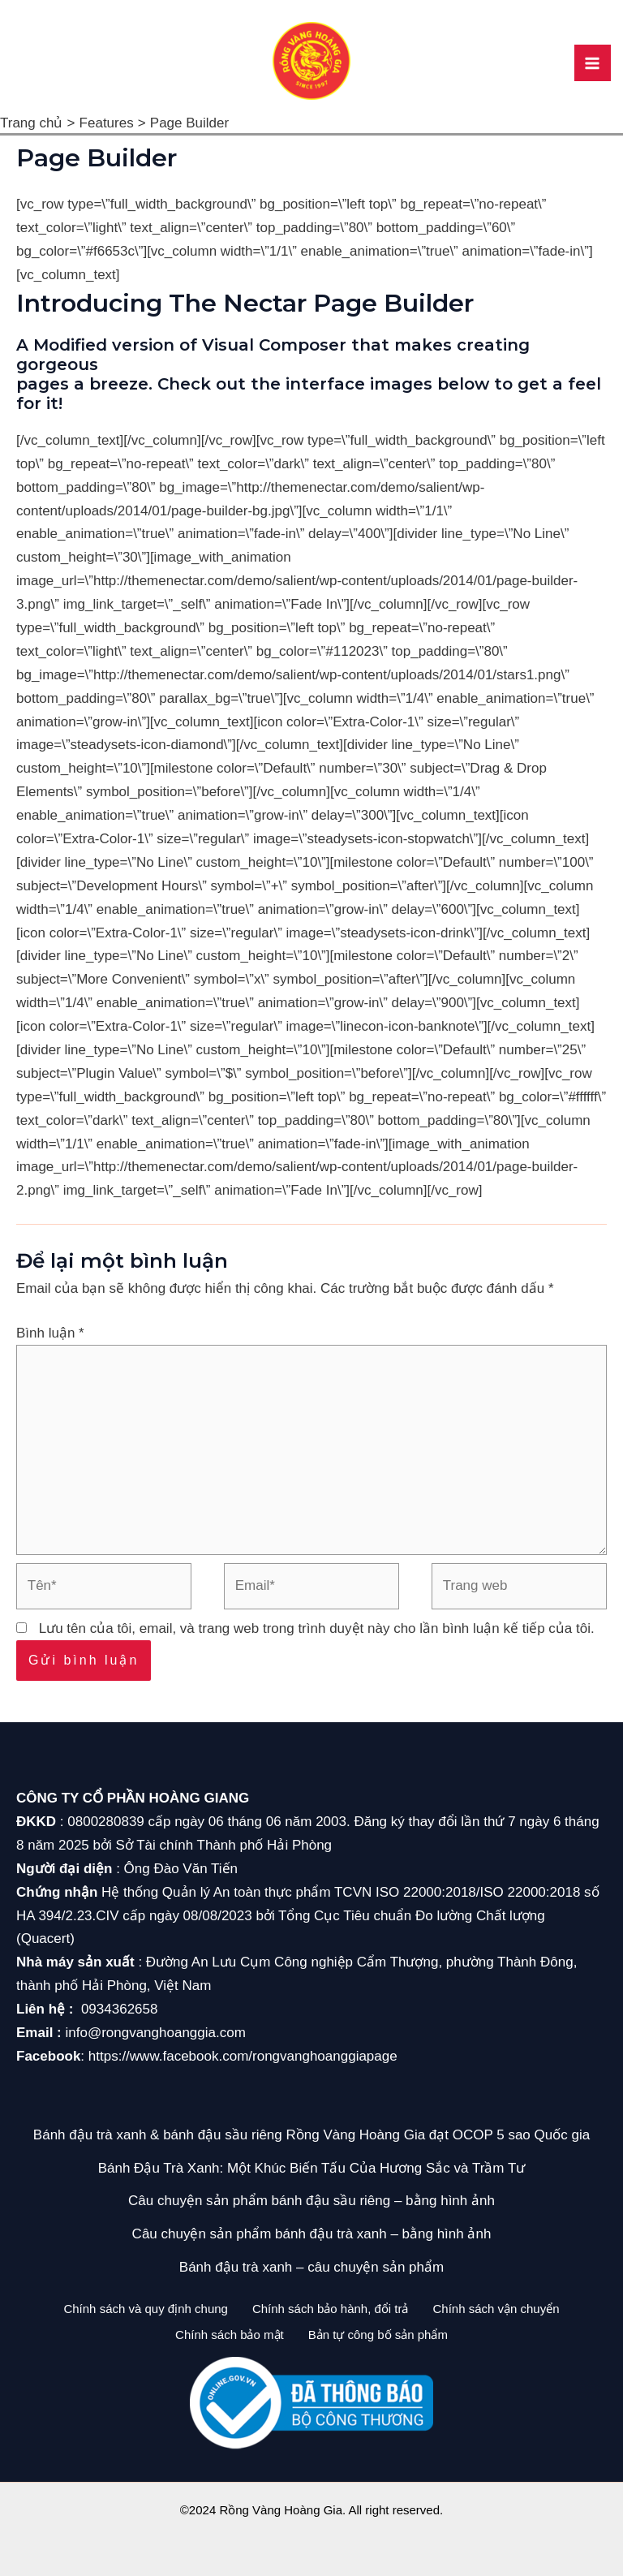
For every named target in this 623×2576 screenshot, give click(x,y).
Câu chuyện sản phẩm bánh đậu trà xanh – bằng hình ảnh (312, 2234)
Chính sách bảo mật (225, 2332)
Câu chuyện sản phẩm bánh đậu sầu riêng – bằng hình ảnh (311, 2200)
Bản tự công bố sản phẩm (382, 2332)
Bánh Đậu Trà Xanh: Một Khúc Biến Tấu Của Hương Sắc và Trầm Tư (312, 2168)
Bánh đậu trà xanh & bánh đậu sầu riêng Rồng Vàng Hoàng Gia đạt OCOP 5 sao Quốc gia (311, 2135)
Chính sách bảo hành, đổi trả (330, 2308)
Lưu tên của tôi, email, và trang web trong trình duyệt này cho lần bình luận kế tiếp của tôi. (317, 1628)
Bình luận (50, 1333)
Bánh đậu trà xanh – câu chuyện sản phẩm (311, 2267)
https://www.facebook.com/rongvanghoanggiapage (242, 2056)
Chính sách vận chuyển (504, 2308)
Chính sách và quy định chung (137, 2308)
